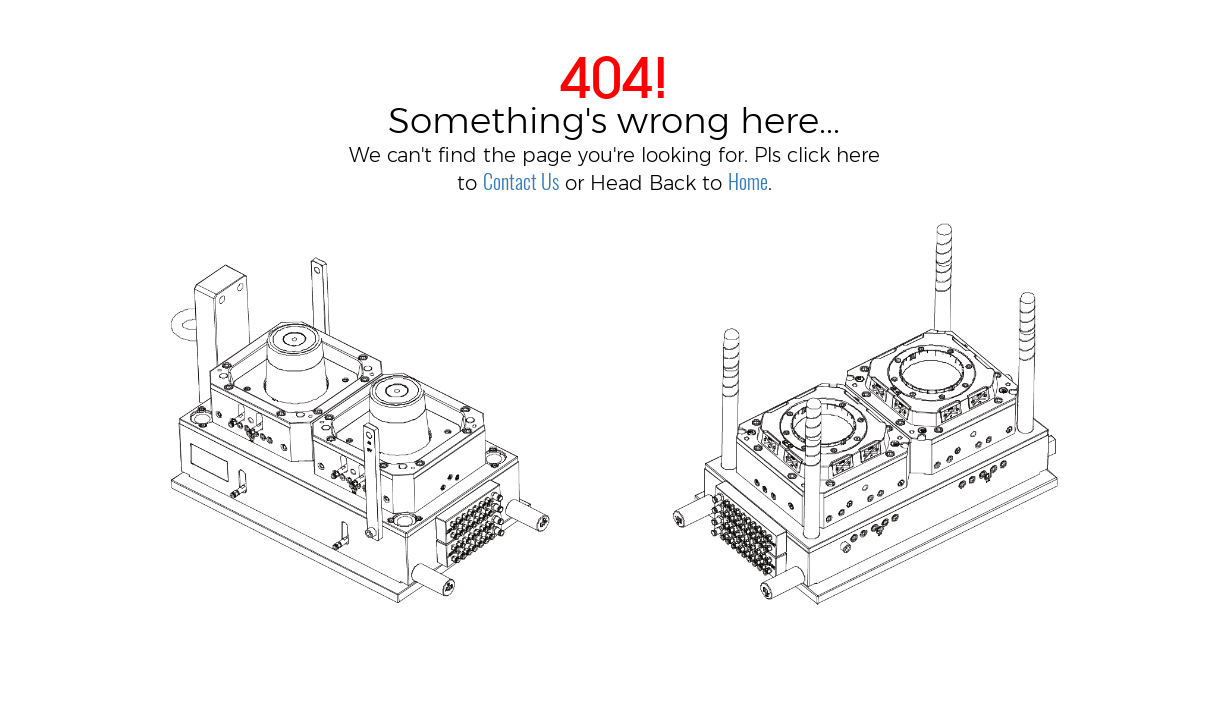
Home (748, 181)
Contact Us (521, 181)
